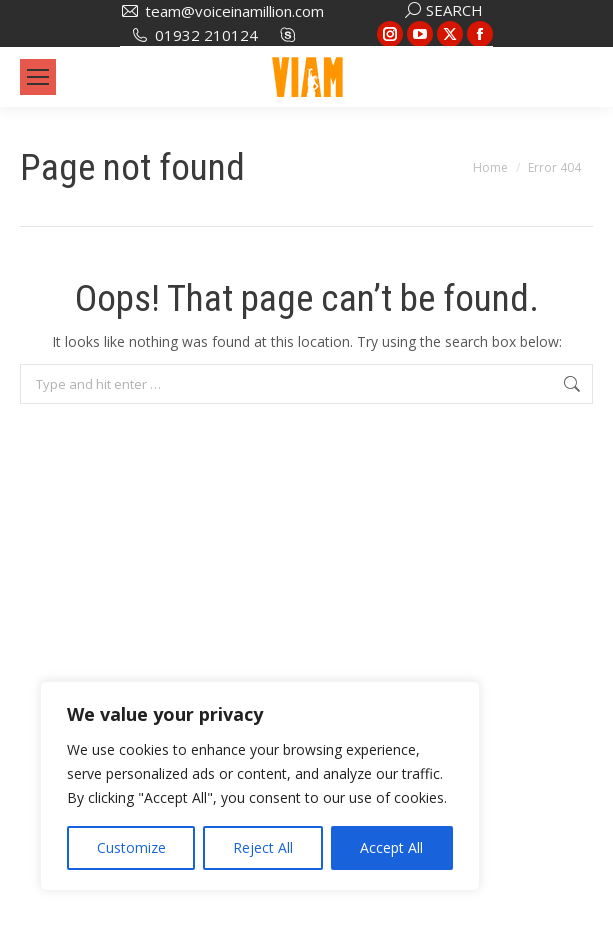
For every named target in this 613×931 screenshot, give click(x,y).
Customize (131, 847)
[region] (260, 786)
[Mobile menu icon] (38, 77)
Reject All (263, 847)
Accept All (391, 847)
